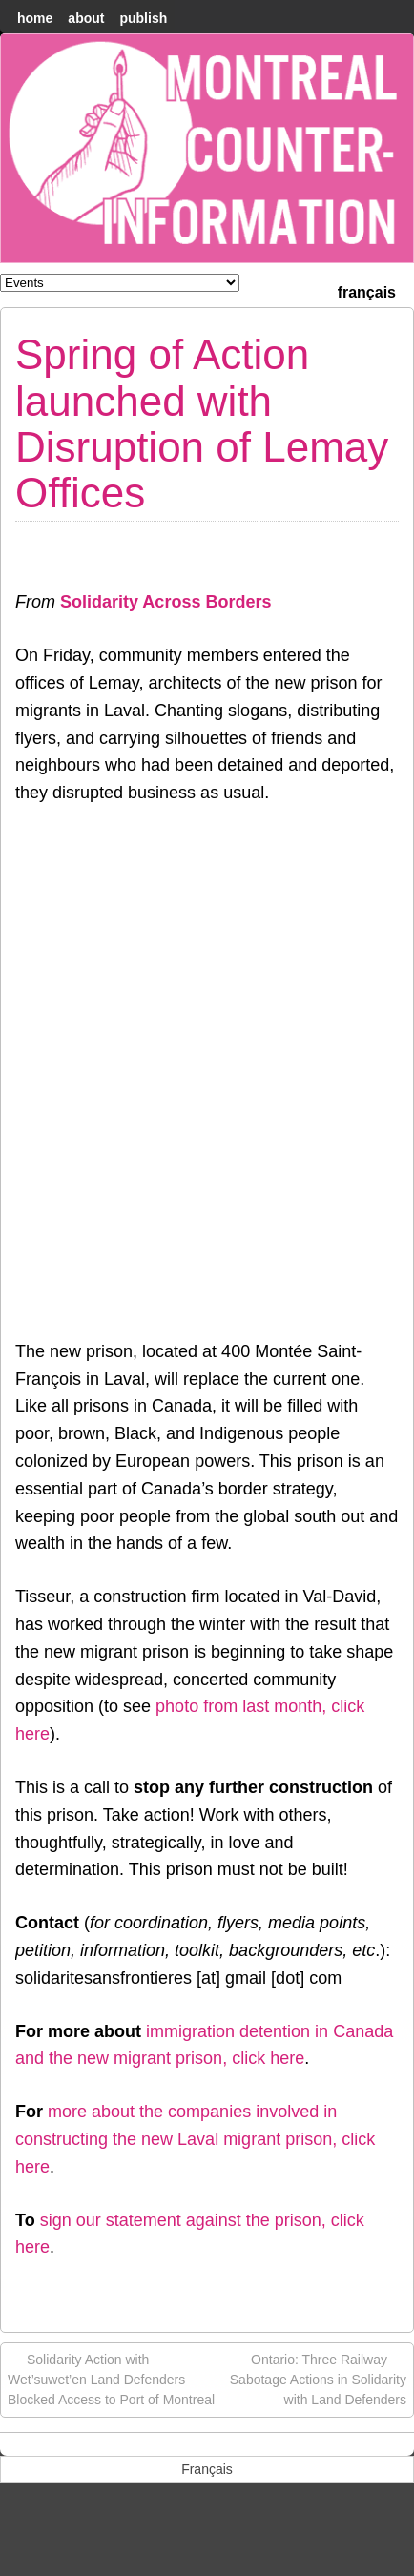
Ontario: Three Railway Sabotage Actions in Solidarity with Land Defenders (318, 2378)
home (34, 18)
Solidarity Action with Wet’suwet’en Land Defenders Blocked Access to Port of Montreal (111, 2378)
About (86, 18)
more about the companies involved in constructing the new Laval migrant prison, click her (195, 2139)
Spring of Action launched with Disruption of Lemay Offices (201, 423)
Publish (143, 18)
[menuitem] (367, 290)
